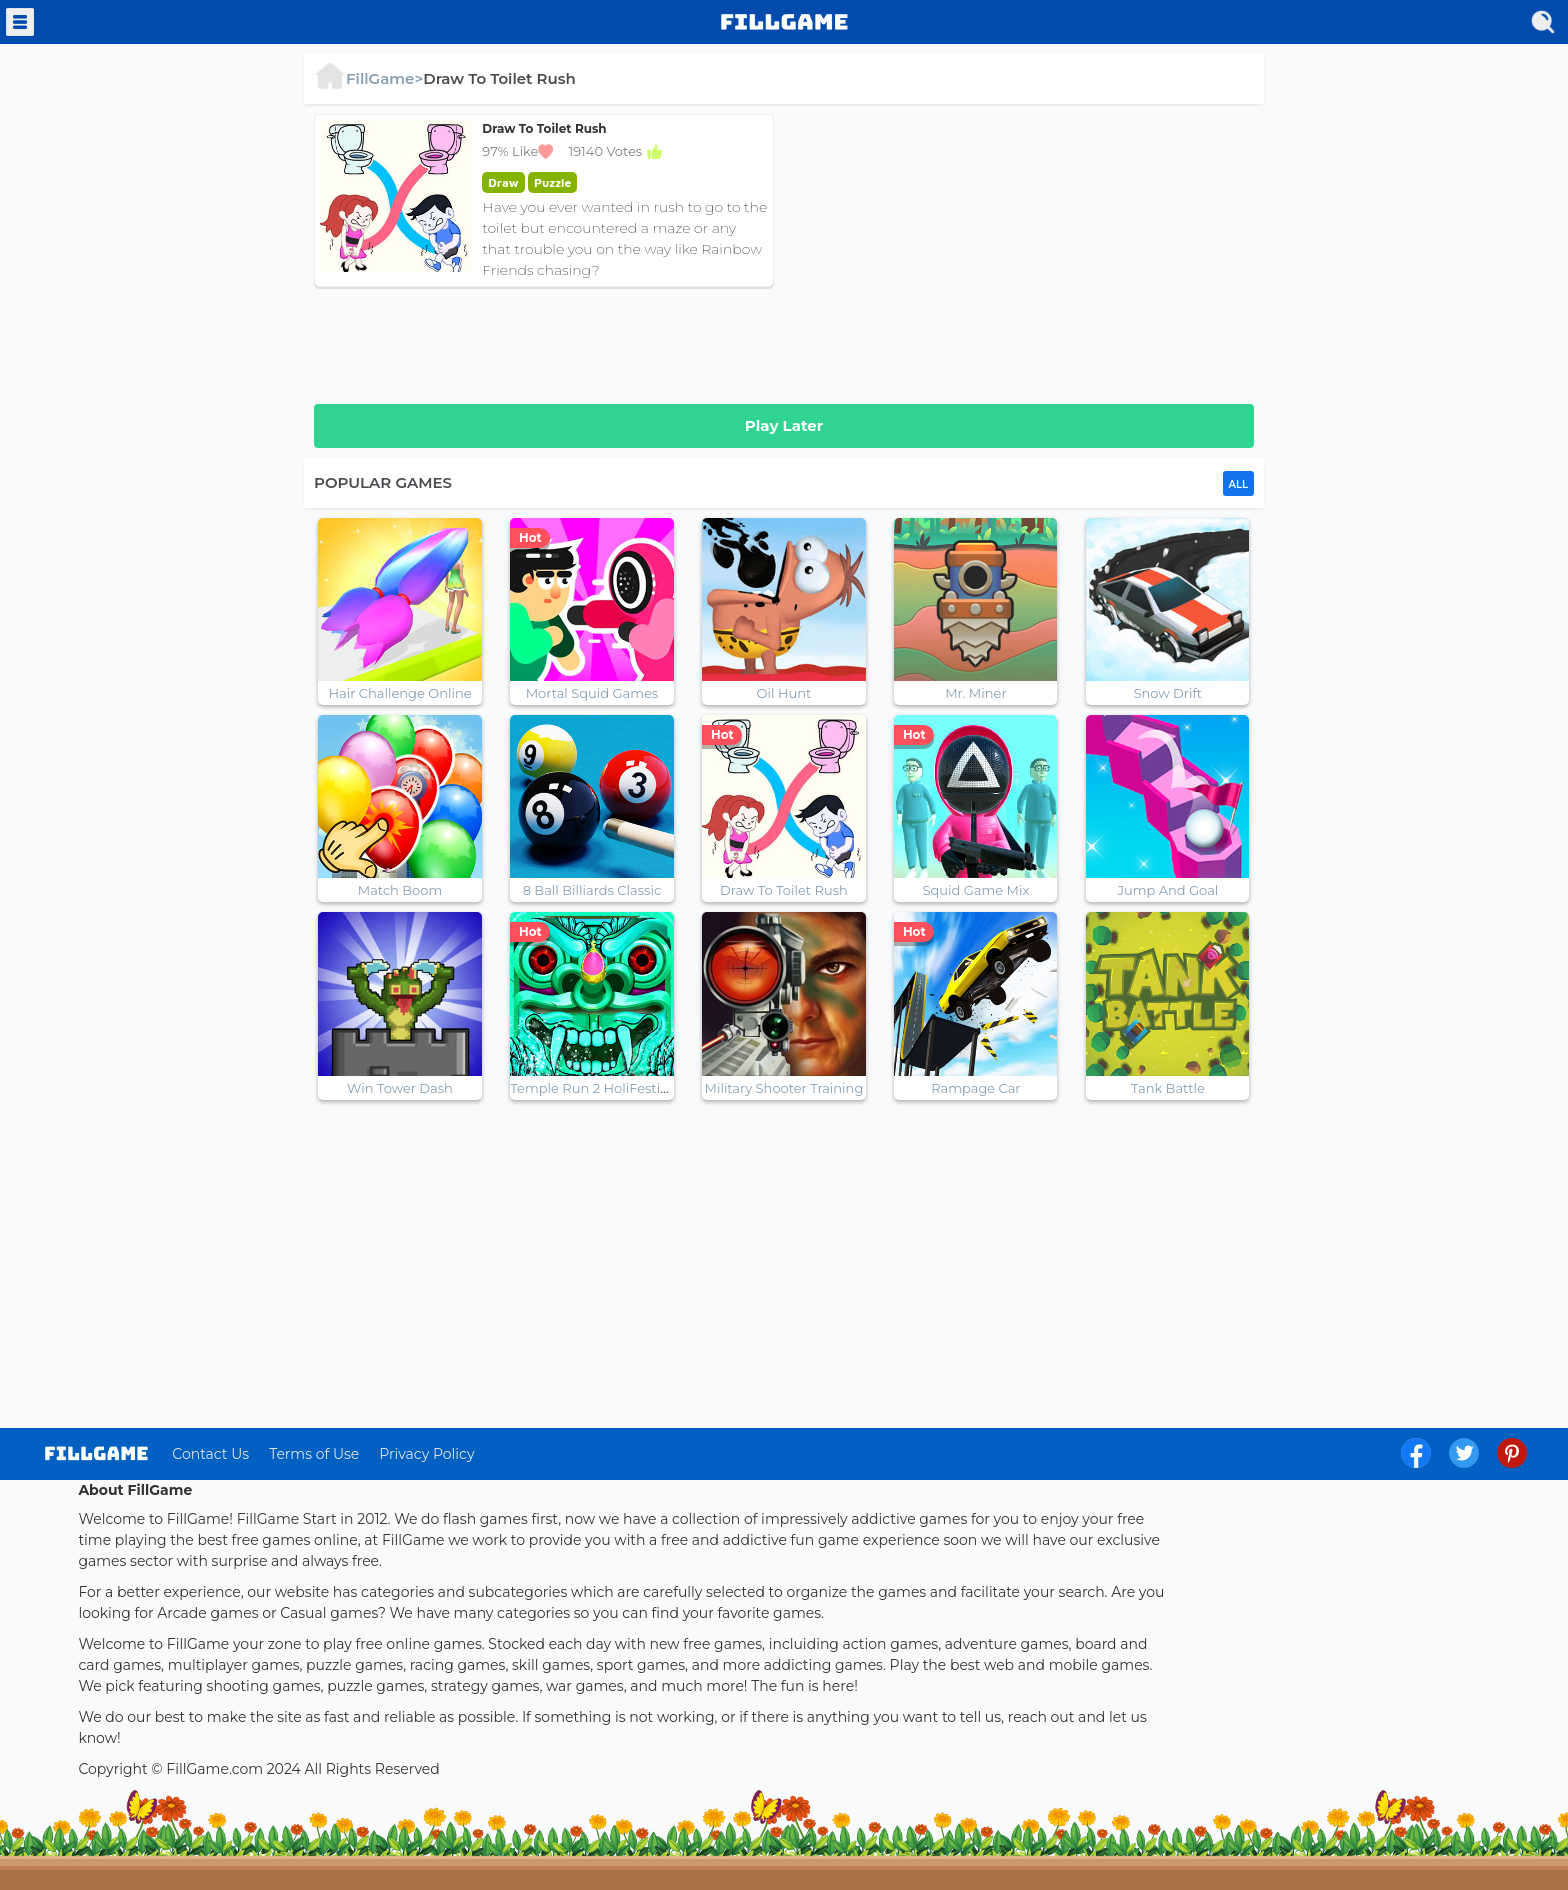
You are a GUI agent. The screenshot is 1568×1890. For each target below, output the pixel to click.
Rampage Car (975, 1088)
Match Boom (400, 890)
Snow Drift (1168, 693)
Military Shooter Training (784, 1088)
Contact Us (210, 1454)
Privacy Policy (426, 1454)
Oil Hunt (784, 693)
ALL (1238, 484)
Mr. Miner (975, 693)
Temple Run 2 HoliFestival (594, 1088)
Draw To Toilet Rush (784, 890)
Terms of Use (314, 1454)
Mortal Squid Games (592, 693)
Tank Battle (1168, 1088)
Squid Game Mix (975, 890)
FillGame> (368, 78)
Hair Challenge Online (399, 693)
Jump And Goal (1167, 890)
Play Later (784, 425)
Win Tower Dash (400, 1088)
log (96, 1453)
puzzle (552, 182)
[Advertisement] (1024, 254)
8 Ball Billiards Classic (592, 890)
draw (503, 182)
